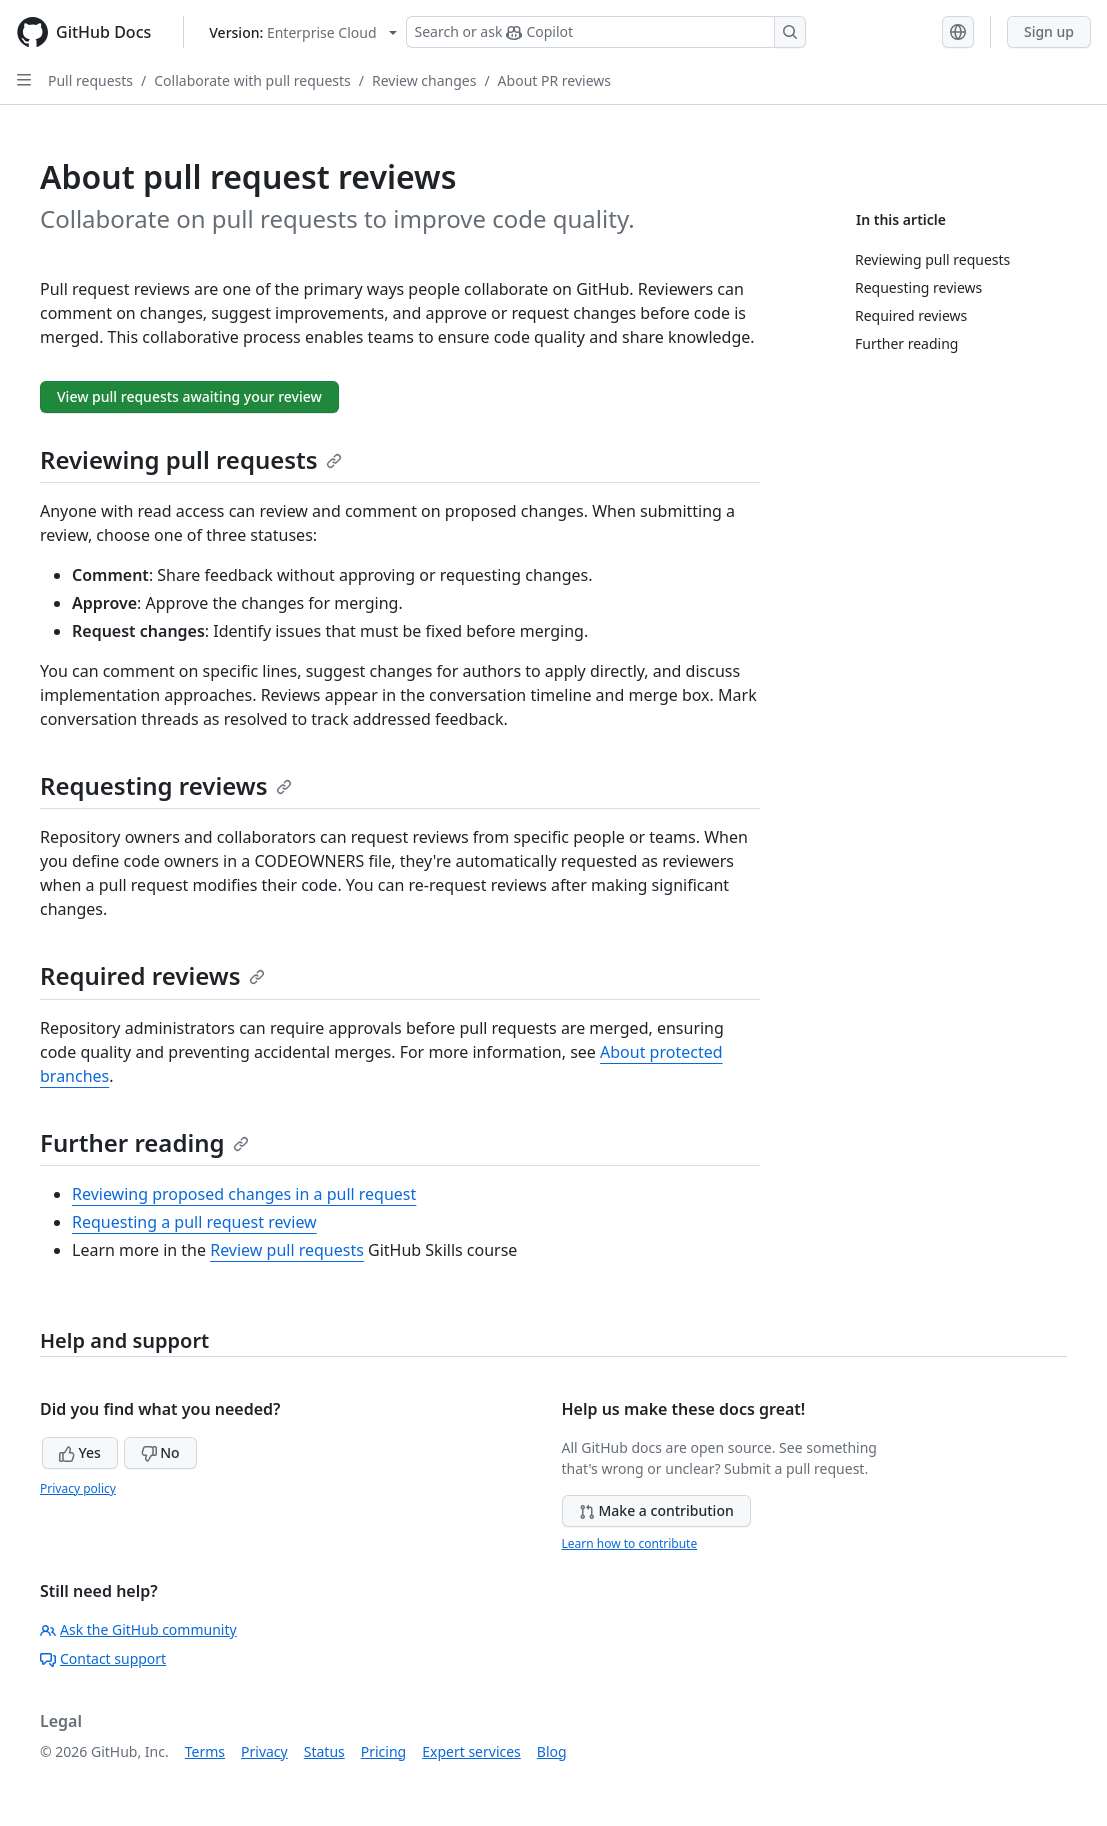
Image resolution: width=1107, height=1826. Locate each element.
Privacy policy (78, 1488)
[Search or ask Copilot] (606, 32)
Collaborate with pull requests (252, 80)
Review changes (424, 80)
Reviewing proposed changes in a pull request (244, 1194)
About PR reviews (554, 80)
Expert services (471, 1751)
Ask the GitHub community (138, 1629)
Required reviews (152, 975)
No (160, 1452)
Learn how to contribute (630, 1543)
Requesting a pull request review (194, 1222)
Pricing (383, 1751)
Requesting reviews (166, 785)
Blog (552, 1751)
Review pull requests (287, 1250)
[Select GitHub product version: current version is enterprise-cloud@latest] (302, 32)
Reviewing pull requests (191, 459)
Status (324, 1751)
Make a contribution (656, 1510)
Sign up (1049, 31)
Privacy (264, 1751)
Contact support (103, 1658)
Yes (80, 1452)
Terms (205, 1751)
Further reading (144, 1142)
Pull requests (90, 80)
